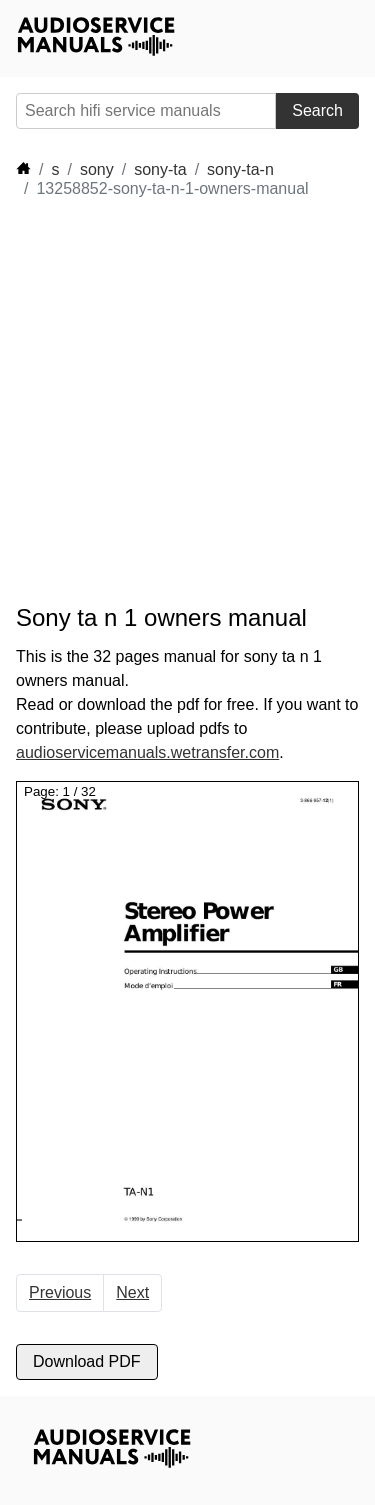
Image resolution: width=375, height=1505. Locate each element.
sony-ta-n (240, 169)
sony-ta (160, 169)
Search (317, 110)
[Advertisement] (187, 401)
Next (132, 1292)
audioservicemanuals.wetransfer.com (147, 752)
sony (97, 169)
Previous (60, 1292)
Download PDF (87, 1361)
